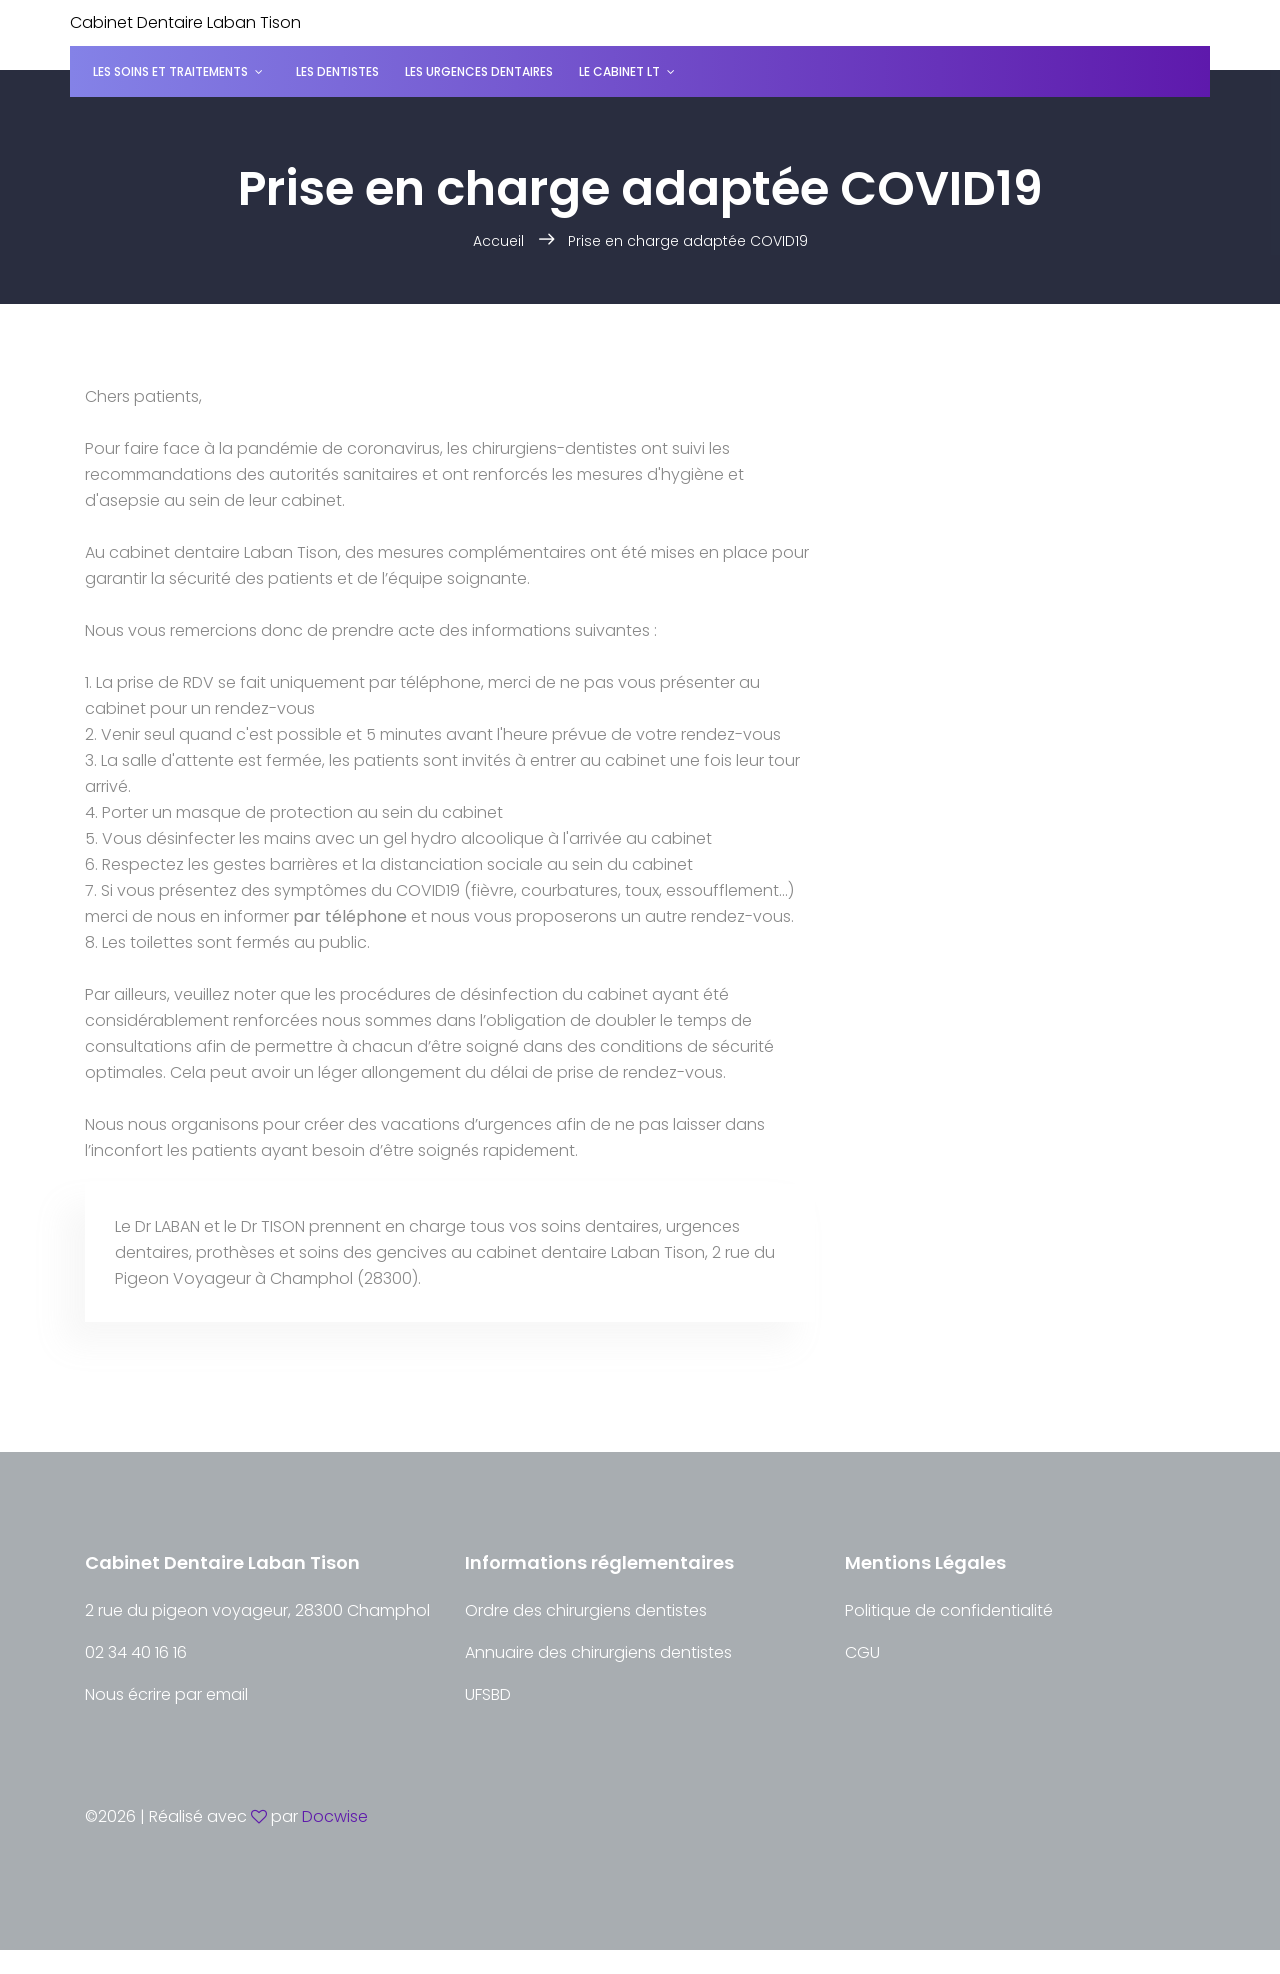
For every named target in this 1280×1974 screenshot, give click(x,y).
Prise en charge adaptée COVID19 (688, 241)
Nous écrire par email (166, 1694)
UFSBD (488, 1694)
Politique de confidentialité (949, 1610)
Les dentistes (337, 71)
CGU (862, 1652)
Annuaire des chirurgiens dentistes (598, 1652)
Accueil (498, 241)
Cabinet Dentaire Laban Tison (185, 22)
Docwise (335, 1816)
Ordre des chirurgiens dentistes (586, 1610)
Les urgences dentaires (479, 71)
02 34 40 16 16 (136, 1652)
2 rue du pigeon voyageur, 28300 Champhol (257, 1610)
